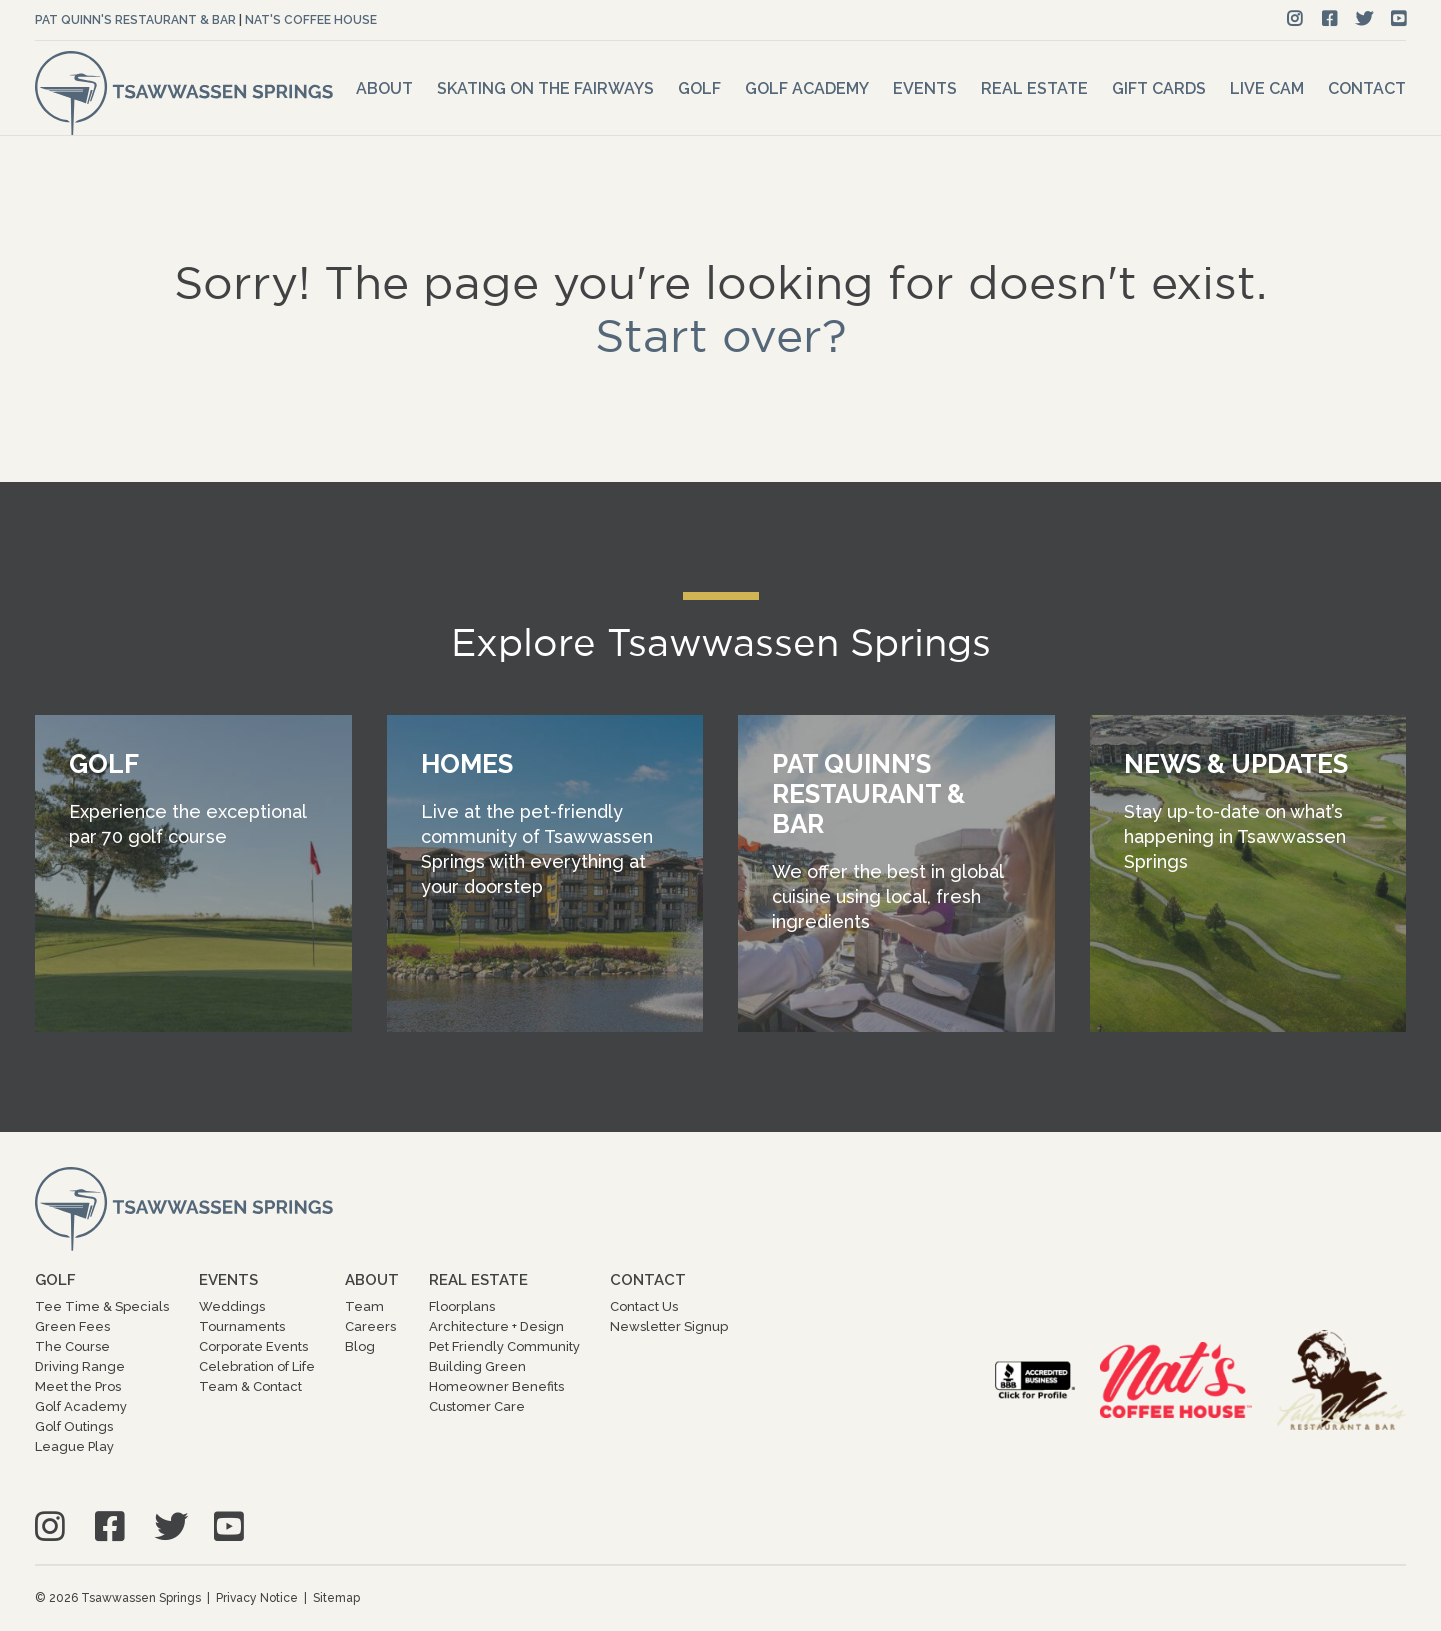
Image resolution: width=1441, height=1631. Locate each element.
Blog (360, 1346)
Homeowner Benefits (496, 1386)
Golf (699, 88)
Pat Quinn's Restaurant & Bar (135, 20)
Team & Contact (250, 1386)
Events (925, 88)
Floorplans (462, 1306)
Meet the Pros (78, 1386)
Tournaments (242, 1326)
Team (364, 1306)
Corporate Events (253, 1346)
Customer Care (477, 1406)
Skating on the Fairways (545, 88)
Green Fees (72, 1326)
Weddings (232, 1306)
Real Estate (1034, 88)
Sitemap (336, 1598)
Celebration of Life (257, 1366)
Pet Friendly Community (504, 1346)
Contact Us (644, 1306)
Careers (370, 1326)
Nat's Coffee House (311, 20)
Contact (1367, 88)
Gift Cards (1159, 88)
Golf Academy (807, 88)
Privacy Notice (257, 1598)
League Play (74, 1446)
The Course (72, 1346)
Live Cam (1267, 88)
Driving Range (80, 1366)
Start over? (721, 335)
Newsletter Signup (669, 1326)
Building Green (477, 1366)
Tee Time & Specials (102, 1306)
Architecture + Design (496, 1326)
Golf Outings (74, 1426)
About (384, 88)
